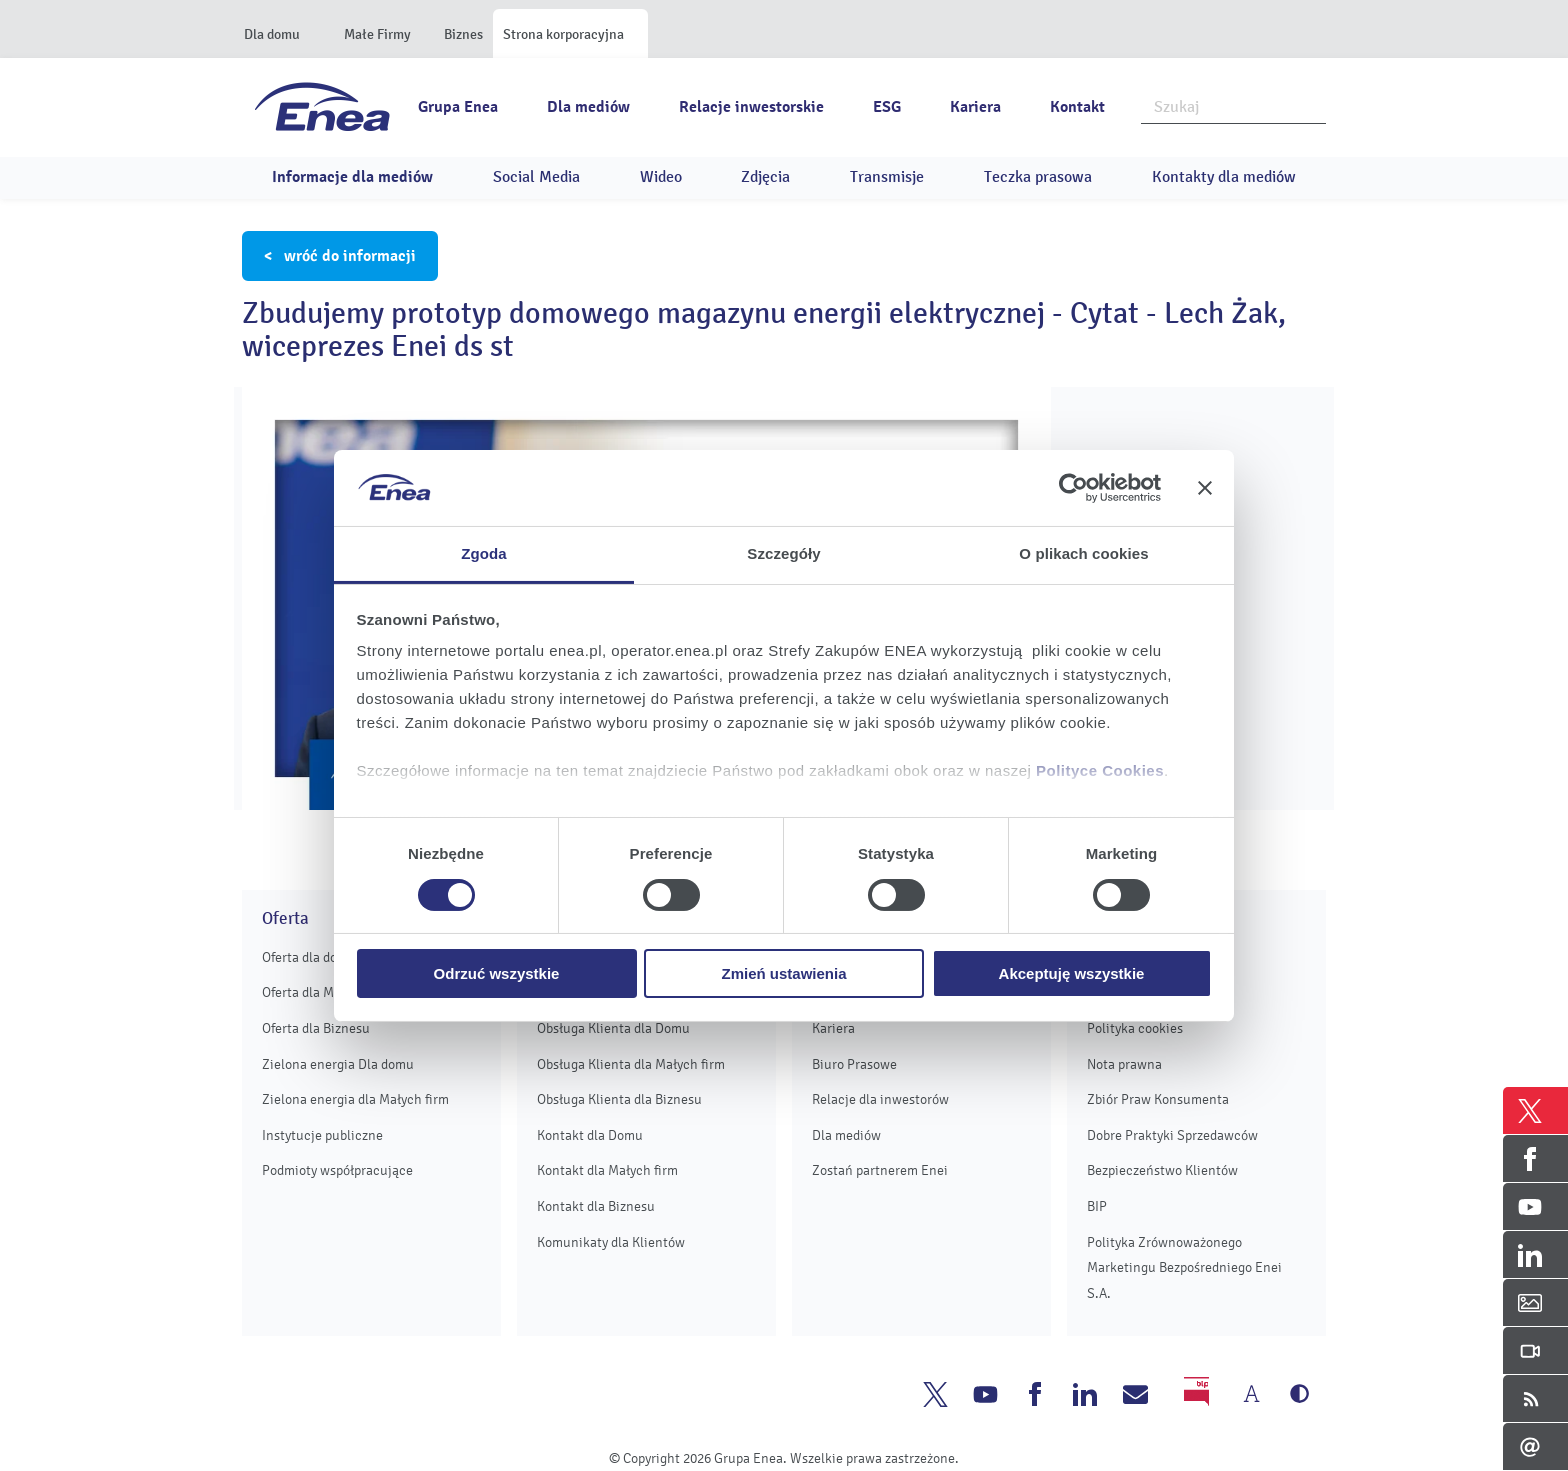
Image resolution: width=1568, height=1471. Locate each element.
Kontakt (1077, 107)
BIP (1097, 1206)
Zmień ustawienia (783, 973)
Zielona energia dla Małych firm (355, 1099)
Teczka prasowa (1038, 177)
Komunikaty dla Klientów (611, 1242)
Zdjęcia (765, 177)
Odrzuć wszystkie (497, 973)
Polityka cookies (1135, 1028)
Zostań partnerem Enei (880, 1170)
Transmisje (887, 177)
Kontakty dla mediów (1224, 177)
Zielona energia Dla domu (338, 1064)
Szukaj (1312, 105)
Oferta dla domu (309, 957)
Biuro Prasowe (854, 1064)
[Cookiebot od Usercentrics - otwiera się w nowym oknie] (1073, 488)
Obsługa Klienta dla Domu (613, 1028)
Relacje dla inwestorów (880, 1099)
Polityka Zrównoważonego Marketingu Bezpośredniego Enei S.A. (1184, 1268)
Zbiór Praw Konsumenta (1158, 1099)
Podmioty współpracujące (337, 1170)
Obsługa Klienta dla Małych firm (631, 1064)
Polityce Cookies (1100, 770)
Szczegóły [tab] (783, 553)
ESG (887, 107)
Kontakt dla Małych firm (607, 1170)
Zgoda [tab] (484, 553)
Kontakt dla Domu (590, 1135)
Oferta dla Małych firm (327, 992)
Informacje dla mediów (352, 177)
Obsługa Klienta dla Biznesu (619, 1099)
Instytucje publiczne (322, 1135)
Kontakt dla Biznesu (596, 1206)
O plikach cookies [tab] (1083, 553)
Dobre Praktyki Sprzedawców (1172, 1135)
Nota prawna (1124, 1064)
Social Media (536, 177)
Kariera (975, 107)
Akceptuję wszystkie (1072, 973)
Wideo (661, 177)
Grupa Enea (458, 107)
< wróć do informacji (340, 256)
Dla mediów (588, 107)
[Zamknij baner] (1205, 488)
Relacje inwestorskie (751, 107)
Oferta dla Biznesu (316, 1028)
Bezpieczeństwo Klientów (1162, 1170)
